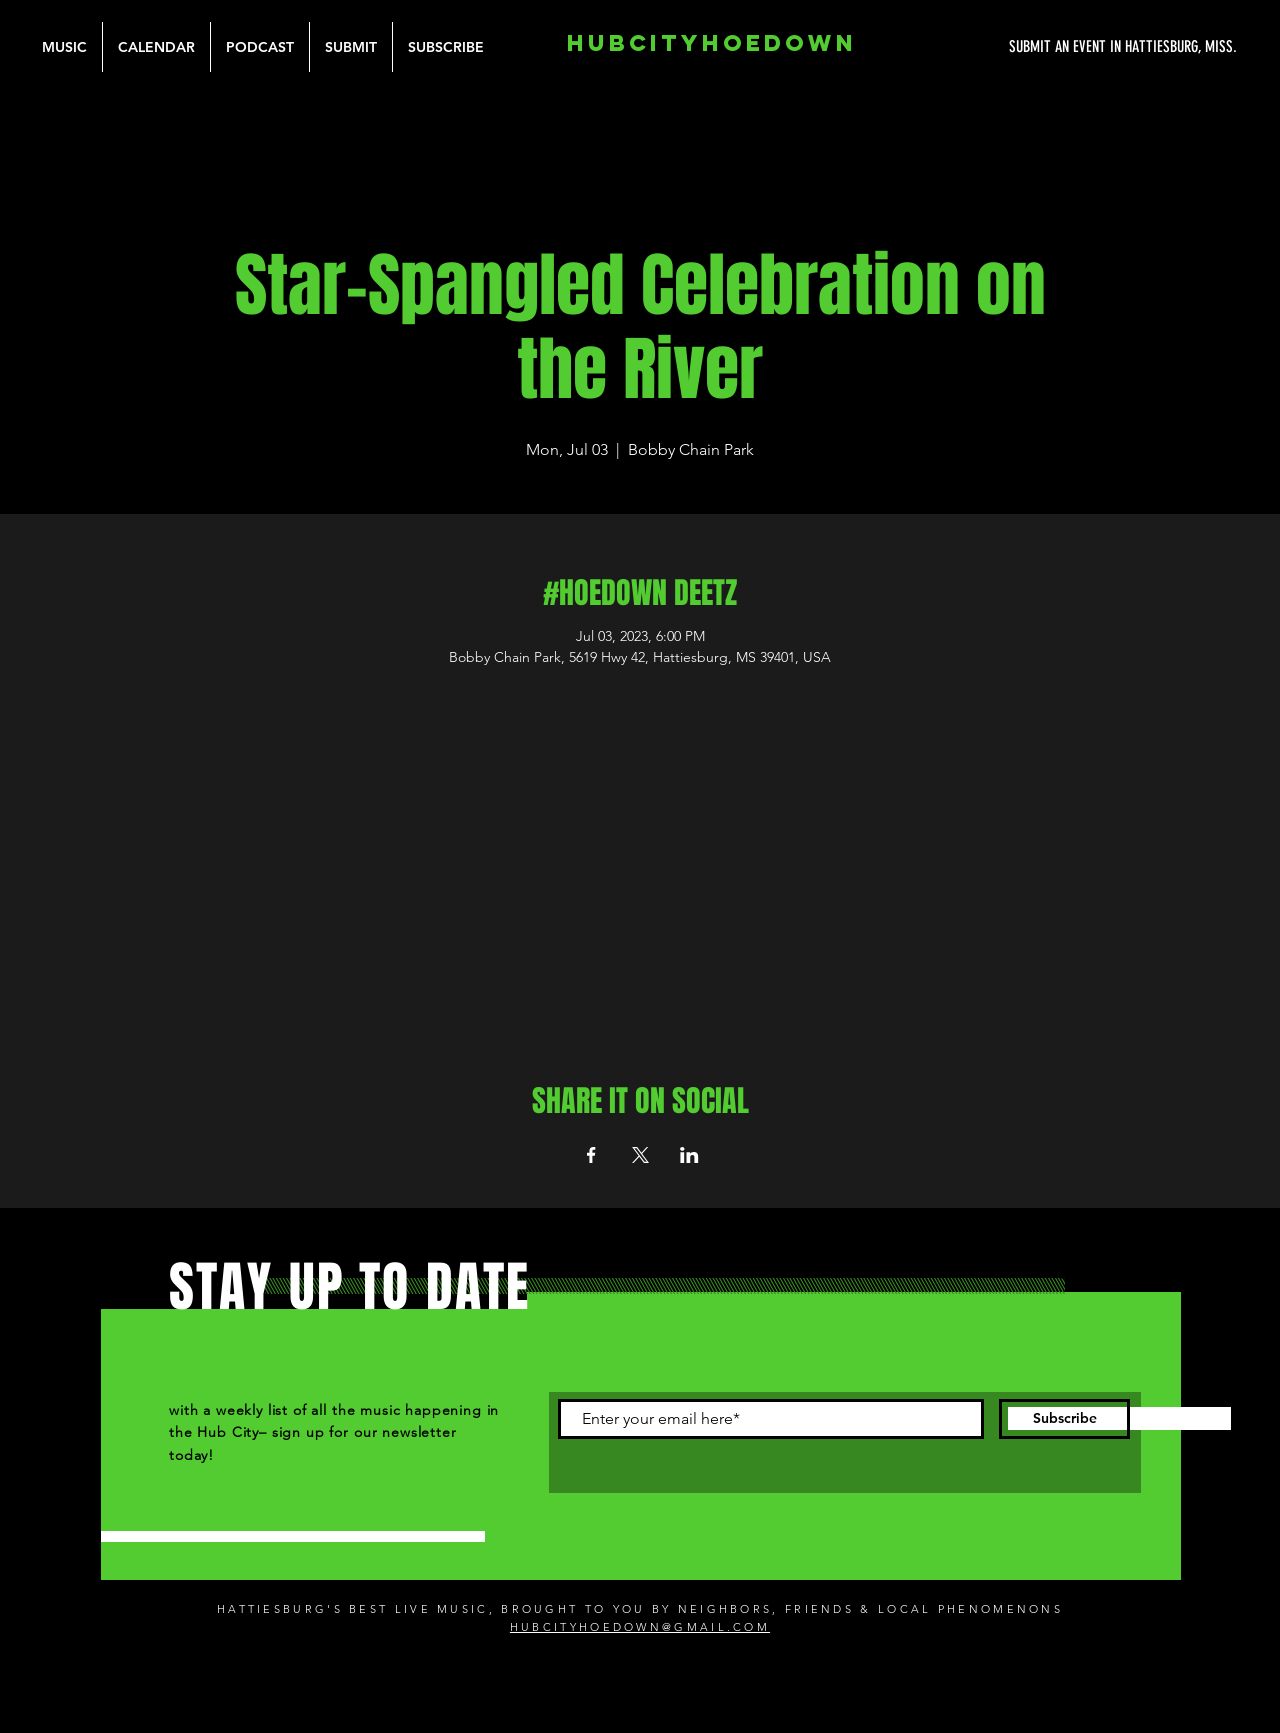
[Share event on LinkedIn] (689, 1155)
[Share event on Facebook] (591, 1155)
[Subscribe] (1064, 1419)
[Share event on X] (640, 1155)
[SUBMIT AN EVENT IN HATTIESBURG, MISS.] (1048, 47)
